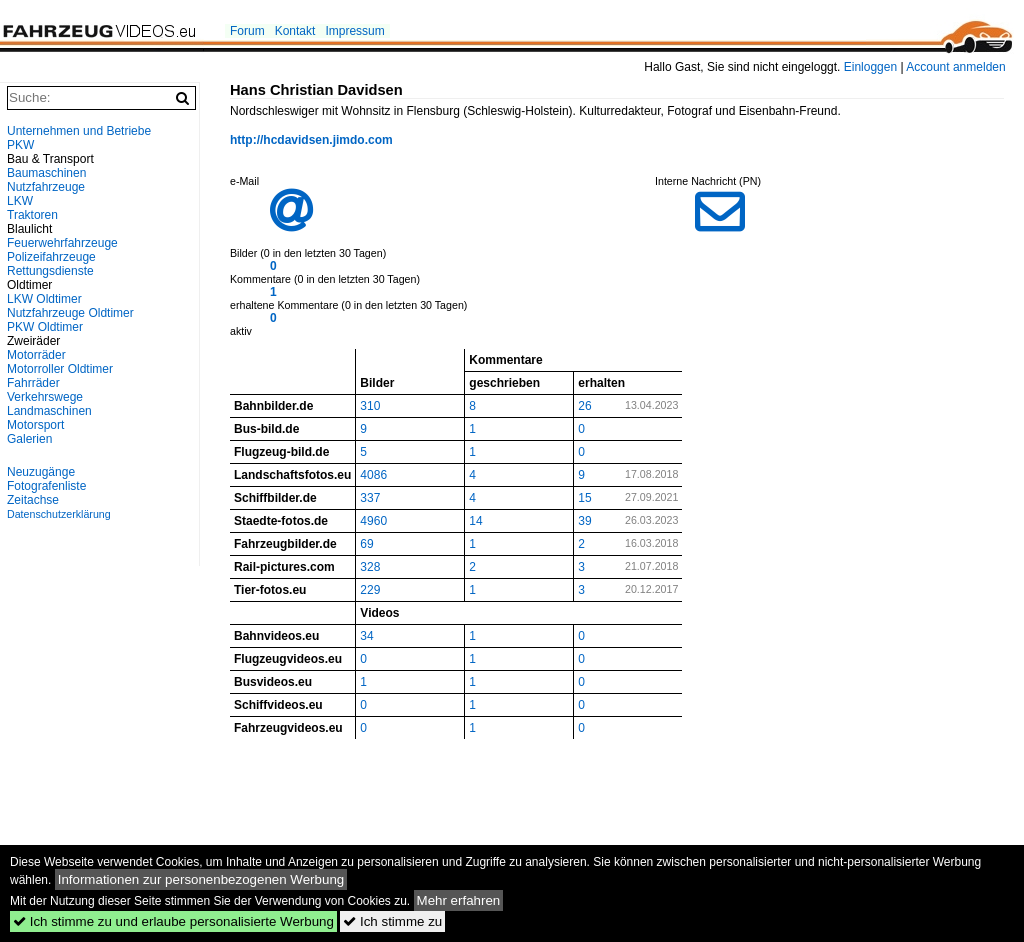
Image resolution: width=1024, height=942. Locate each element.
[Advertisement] (100, 794)
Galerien (29, 439)
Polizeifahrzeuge (51, 257)
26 (584, 406)
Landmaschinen (49, 411)
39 (584, 521)
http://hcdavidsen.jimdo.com (311, 140)
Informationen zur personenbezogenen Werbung (201, 879)
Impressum (354, 31)
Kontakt (295, 31)
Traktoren (32, 215)
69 (366, 544)
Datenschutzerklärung (59, 514)
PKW (20, 145)
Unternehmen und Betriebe (79, 131)
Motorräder (36, 355)
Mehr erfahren (459, 900)
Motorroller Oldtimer (60, 369)
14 (475, 521)
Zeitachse (33, 500)
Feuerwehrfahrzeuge (62, 243)
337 (370, 498)
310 (370, 406)
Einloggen (870, 67)
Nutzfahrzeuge (46, 187)
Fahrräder (33, 383)
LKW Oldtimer (44, 299)
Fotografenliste (46, 486)
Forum (247, 31)
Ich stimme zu (392, 921)
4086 (373, 475)
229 (370, 590)
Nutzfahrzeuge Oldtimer (70, 313)
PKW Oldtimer (45, 327)
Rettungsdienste (50, 271)
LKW (20, 201)
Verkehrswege (45, 397)
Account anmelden (955, 67)
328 (370, 567)
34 (366, 636)
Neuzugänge (41, 472)
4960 (373, 521)
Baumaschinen (46, 173)
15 (584, 498)
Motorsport (35, 425)
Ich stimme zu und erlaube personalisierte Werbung (173, 921)
